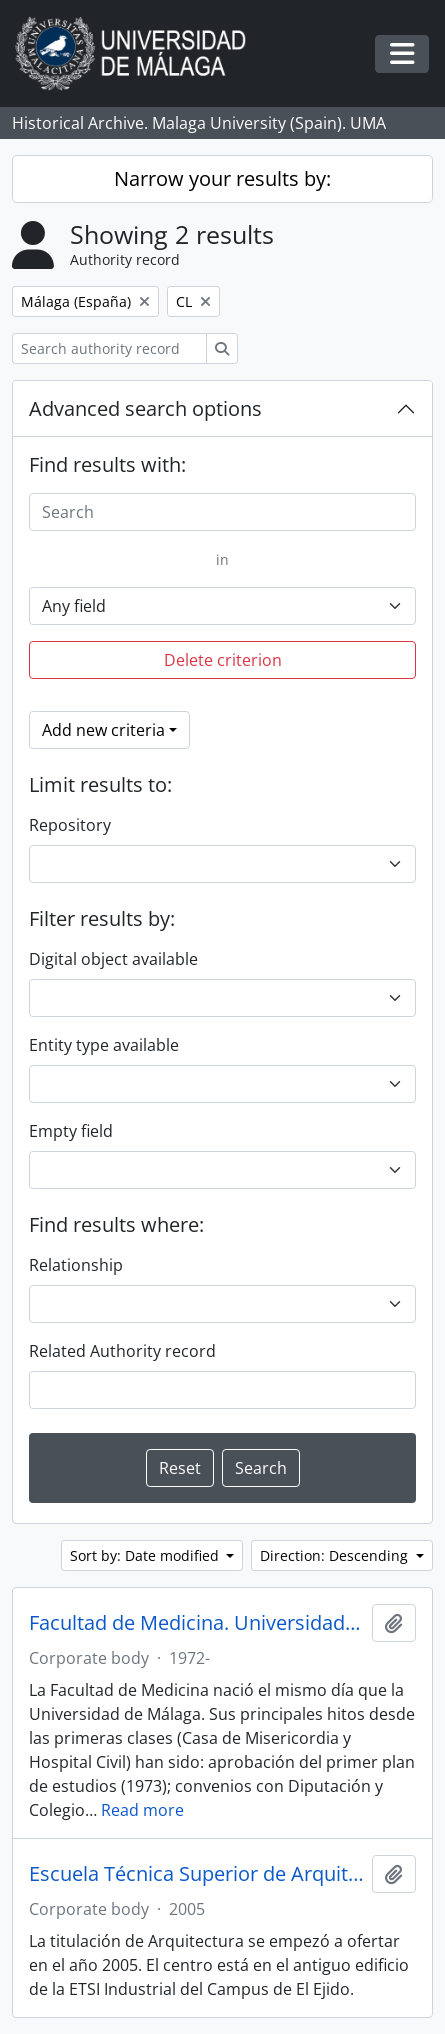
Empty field (71, 1131)
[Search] (222, 512)
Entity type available (104, 1045)
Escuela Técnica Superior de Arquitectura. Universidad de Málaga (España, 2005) (196, 1874)
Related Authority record (122, 1351)
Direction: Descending (336, 1555)
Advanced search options (145, 408)
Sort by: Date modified (146, 1555)
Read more (142, 1810)
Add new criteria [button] (103, 730)
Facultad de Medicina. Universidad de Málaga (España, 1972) (196, 1623)
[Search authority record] (109, 348)
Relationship (76, 1265)
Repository (70, 825)
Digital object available (113, 959)
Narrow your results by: (222, 178)
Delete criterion (223, 660)
